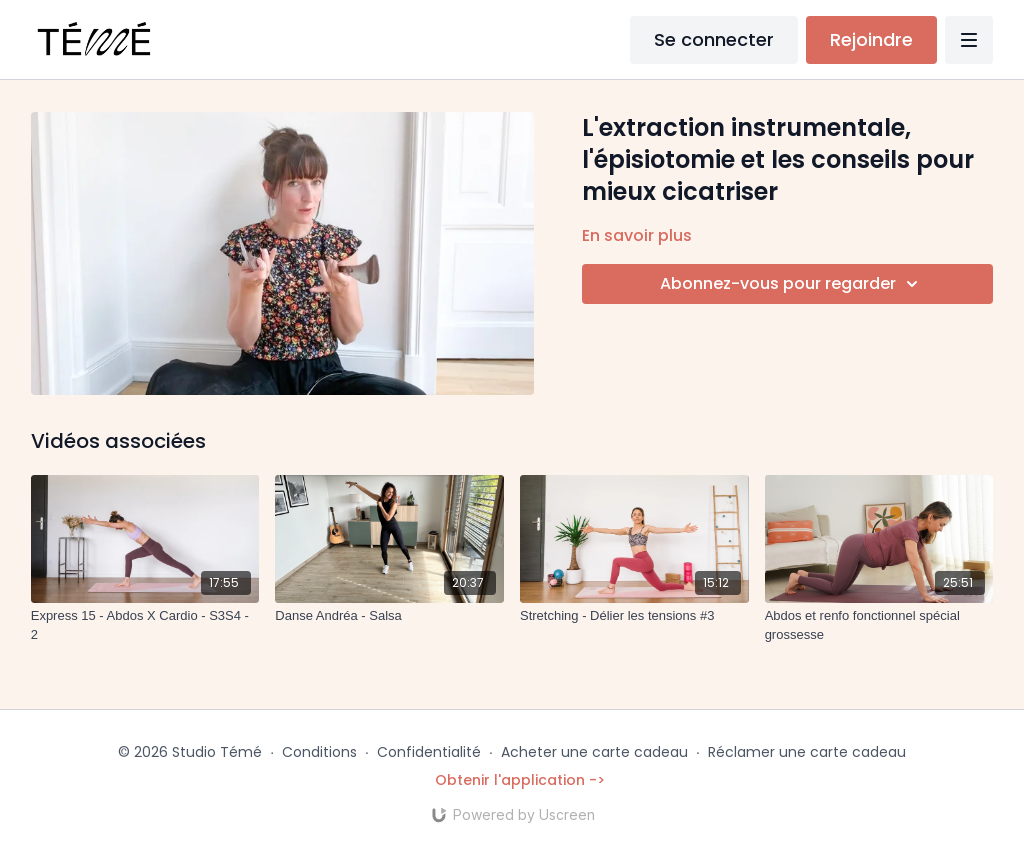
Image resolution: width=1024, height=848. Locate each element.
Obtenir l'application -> (520, 780)
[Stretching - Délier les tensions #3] (634, 616)
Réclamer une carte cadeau (807, 752)
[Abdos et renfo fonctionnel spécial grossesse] (879, 625)
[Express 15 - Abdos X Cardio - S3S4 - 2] (145, 625)
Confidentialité (429, 752)
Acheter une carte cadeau (594, 752)
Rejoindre (871, 39)
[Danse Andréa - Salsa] (389, 616)
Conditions (319, 752)
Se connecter (714, 39)
